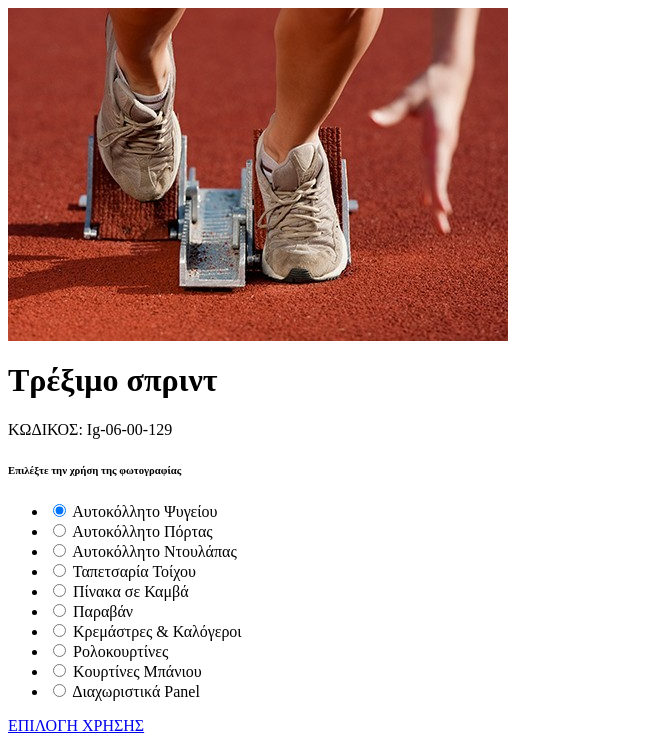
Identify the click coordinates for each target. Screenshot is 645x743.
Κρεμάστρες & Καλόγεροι (157, 631)
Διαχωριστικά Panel (136, 691)
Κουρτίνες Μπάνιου (137, 671)
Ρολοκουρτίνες (120, 651)
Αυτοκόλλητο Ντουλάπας (154, 551)
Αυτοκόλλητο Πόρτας (142, 531)
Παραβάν (103, 611)
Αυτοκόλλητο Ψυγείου (144, 511)
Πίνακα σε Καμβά (131, 591)
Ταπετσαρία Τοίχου (134, 571)
